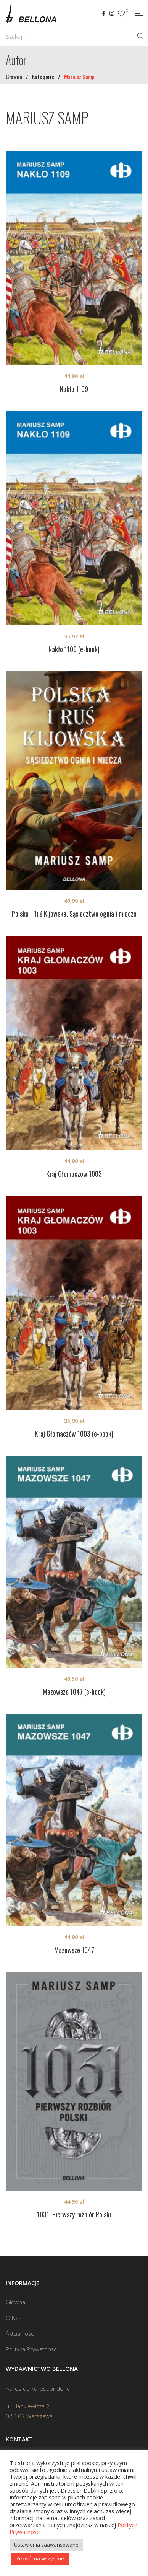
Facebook (104, 13)
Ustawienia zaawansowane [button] (46, 2544)
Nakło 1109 (74, 389)
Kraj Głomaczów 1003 (74, 1174)
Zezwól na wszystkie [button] (40, 2558)
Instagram (111, 13)
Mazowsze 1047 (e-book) (74, 1692)
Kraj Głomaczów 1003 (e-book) (74, 1434)
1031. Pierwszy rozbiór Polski (74, 2214)
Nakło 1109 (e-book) (74, 649)
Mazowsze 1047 (74, 1950)
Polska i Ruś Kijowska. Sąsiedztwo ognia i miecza (74, 913)
